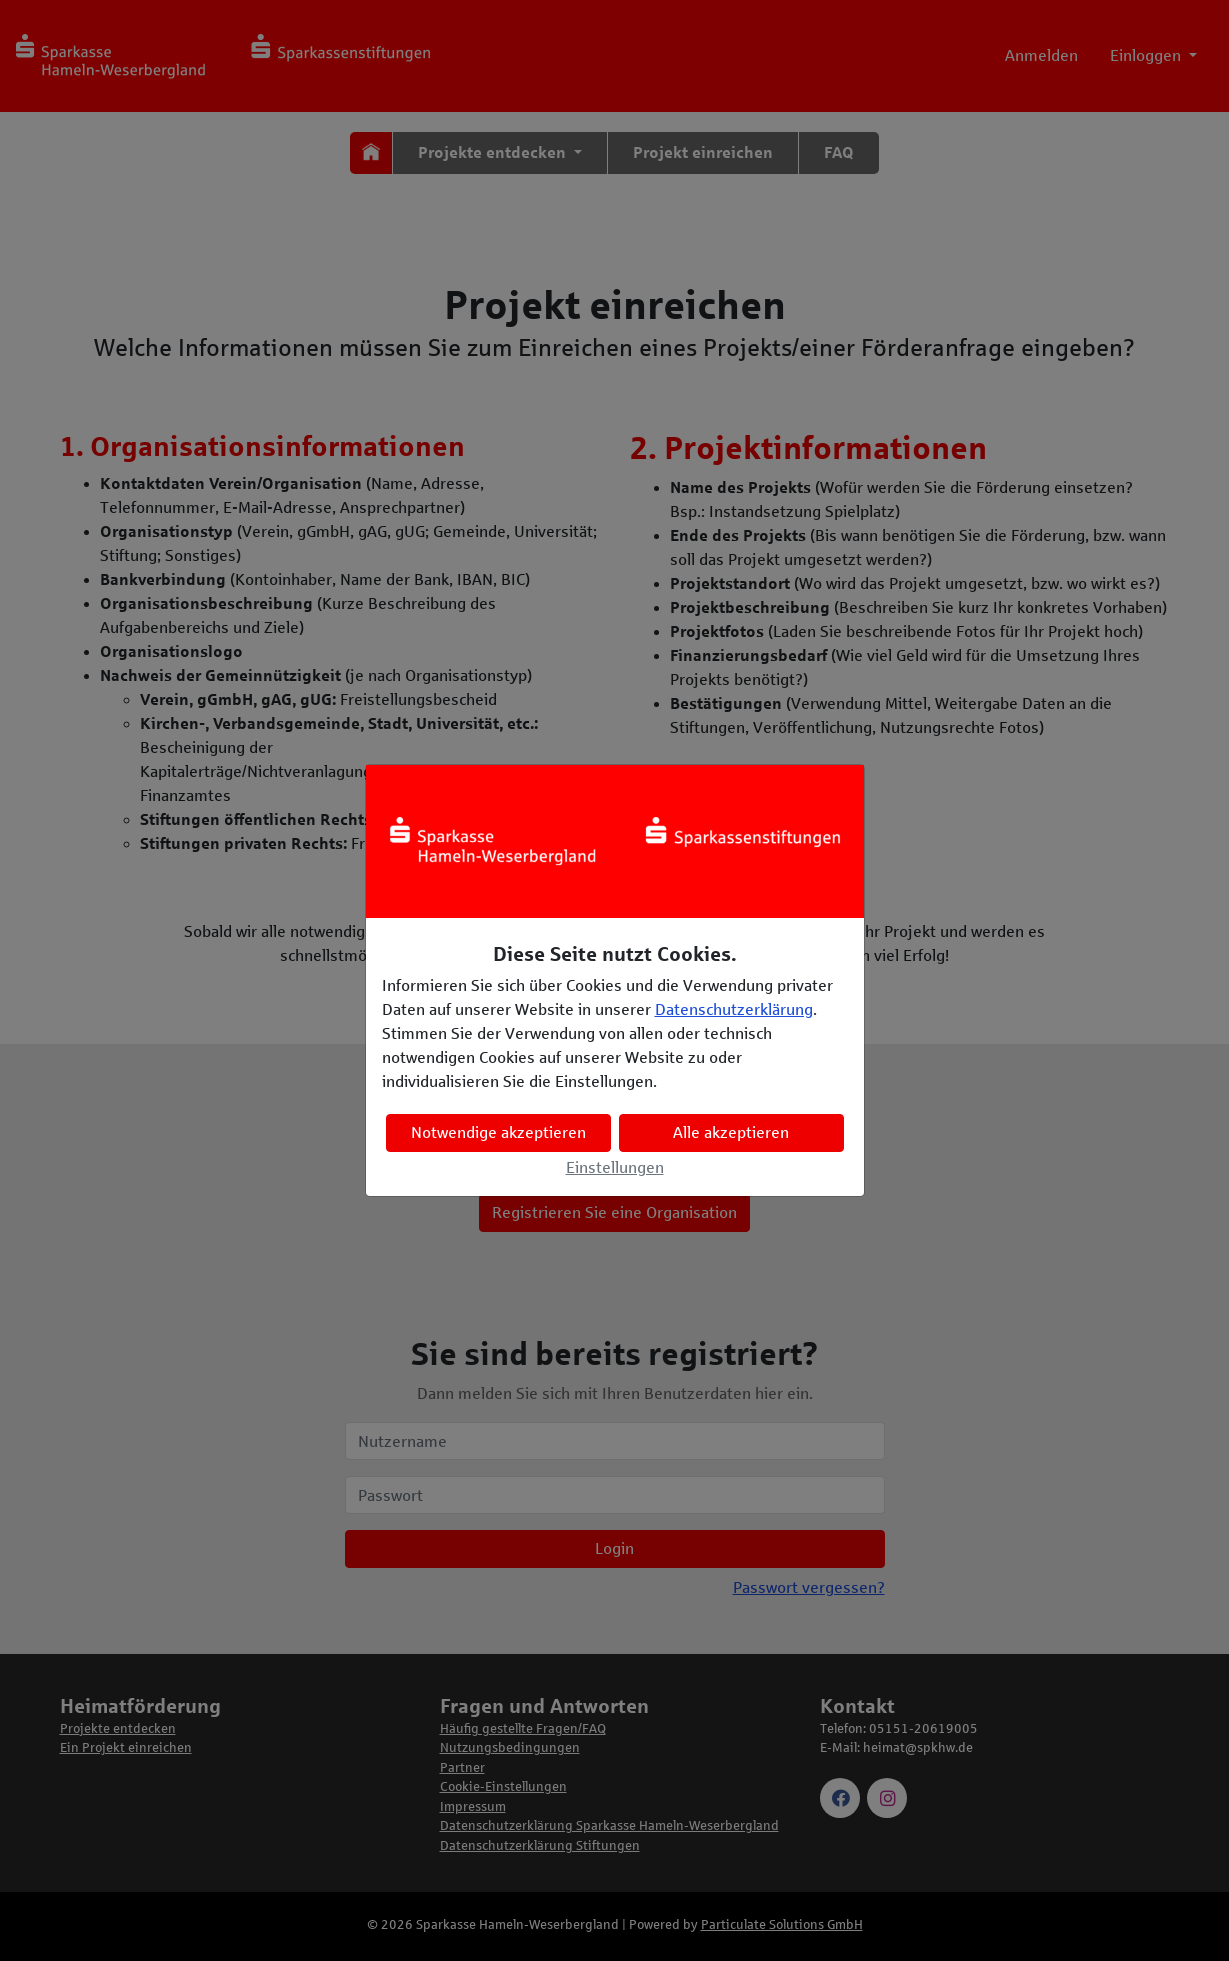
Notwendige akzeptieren (498, 1132)
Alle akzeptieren (731, 1132)
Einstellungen (615, 1167)
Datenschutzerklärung (734, 1009)
